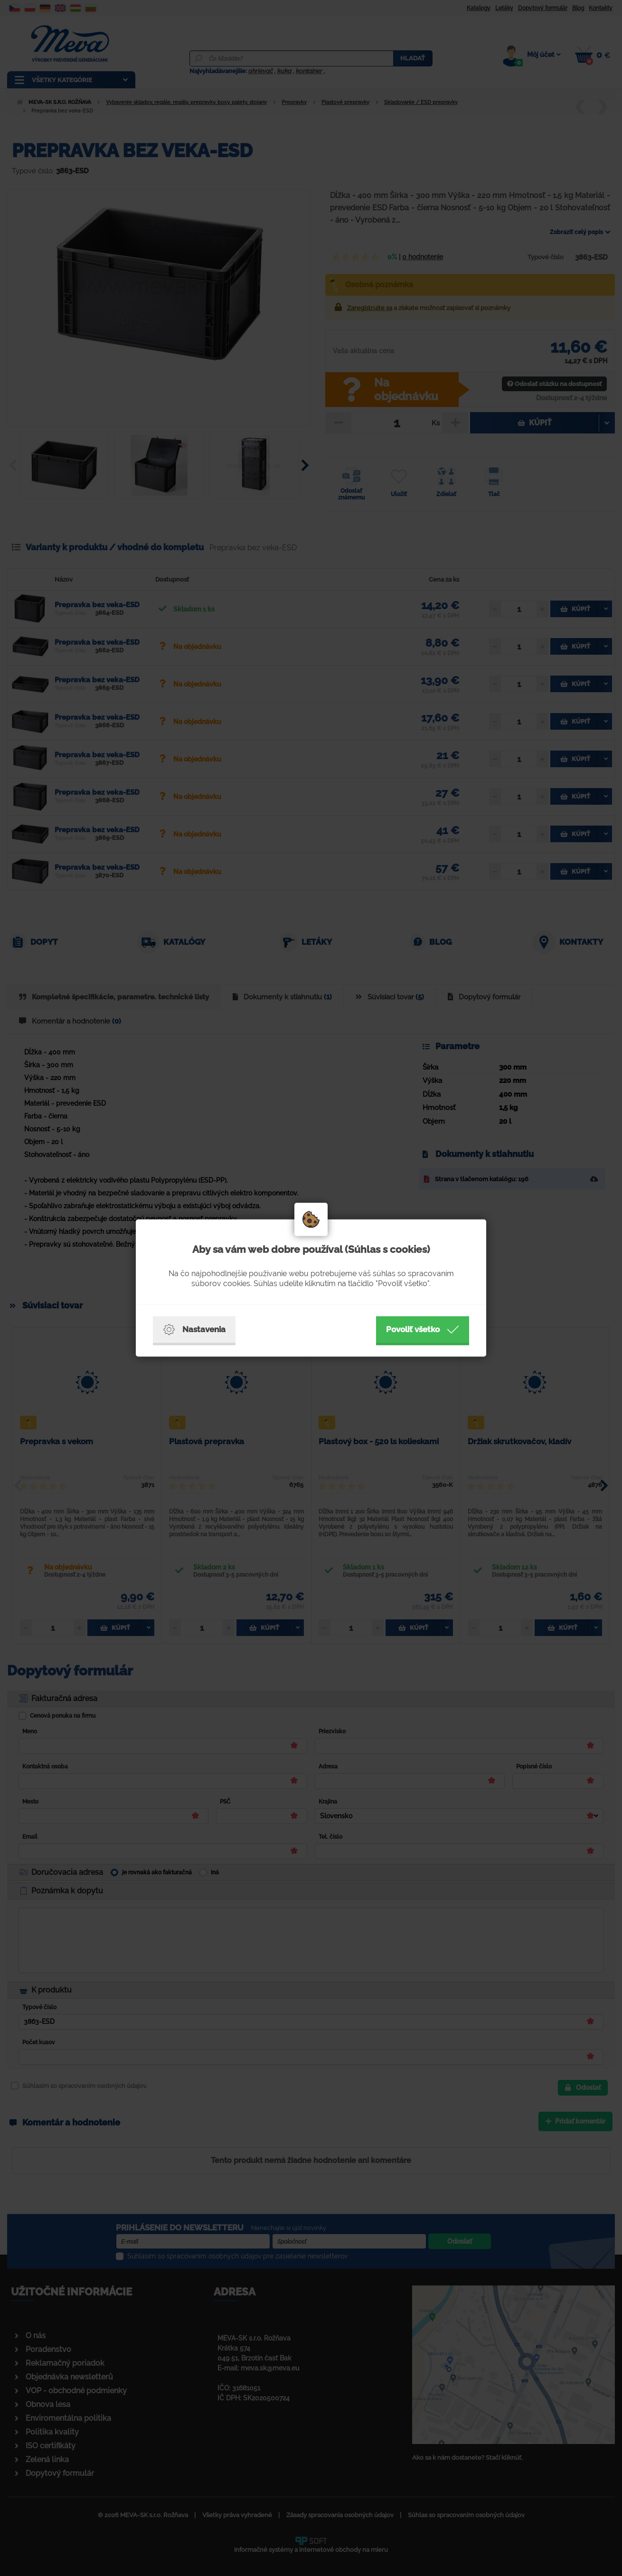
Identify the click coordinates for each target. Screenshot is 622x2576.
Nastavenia (194, 1330)
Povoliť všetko (422, 1330)
